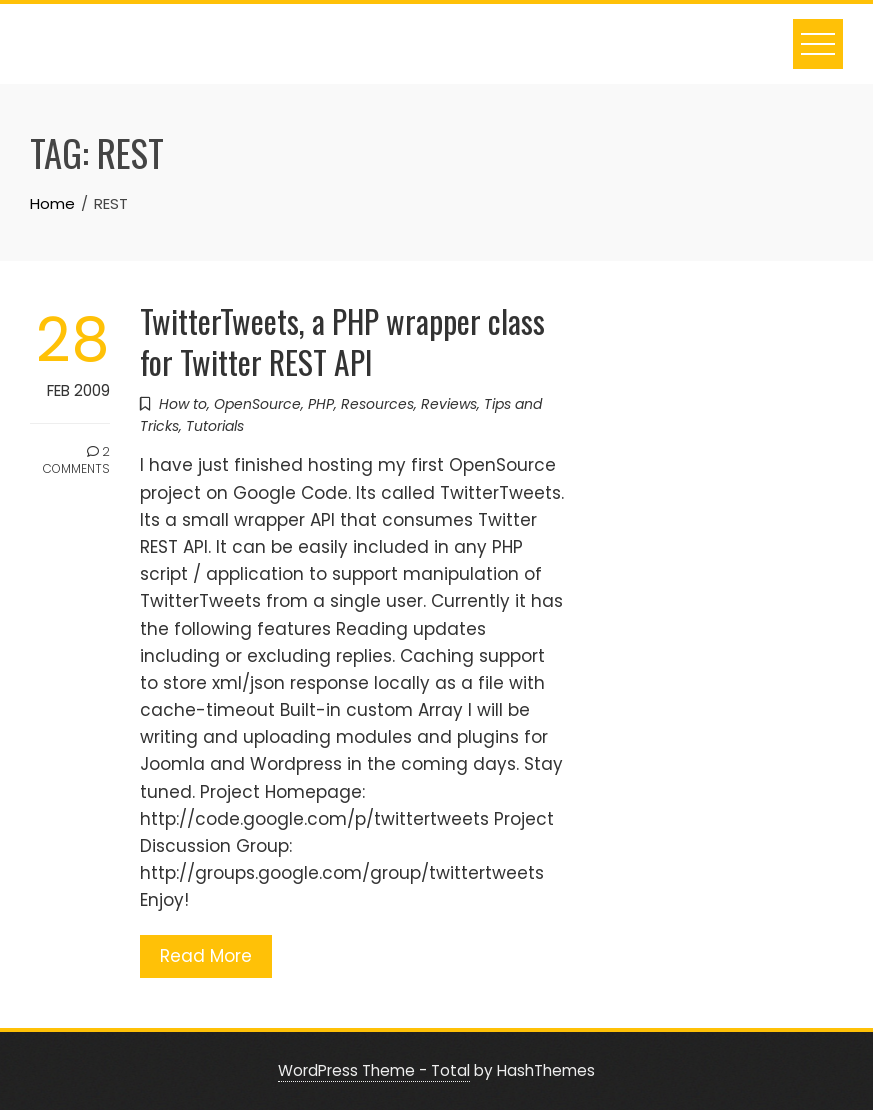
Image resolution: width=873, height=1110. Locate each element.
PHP (321, 404)
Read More (206, 956)
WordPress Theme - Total (374, 1070)
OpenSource (257, 404)
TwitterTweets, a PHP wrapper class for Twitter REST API (342, 341)
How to (183, 404)
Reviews (449, 404)
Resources (377, 404)
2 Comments (76, 460)
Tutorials (215, 426)
